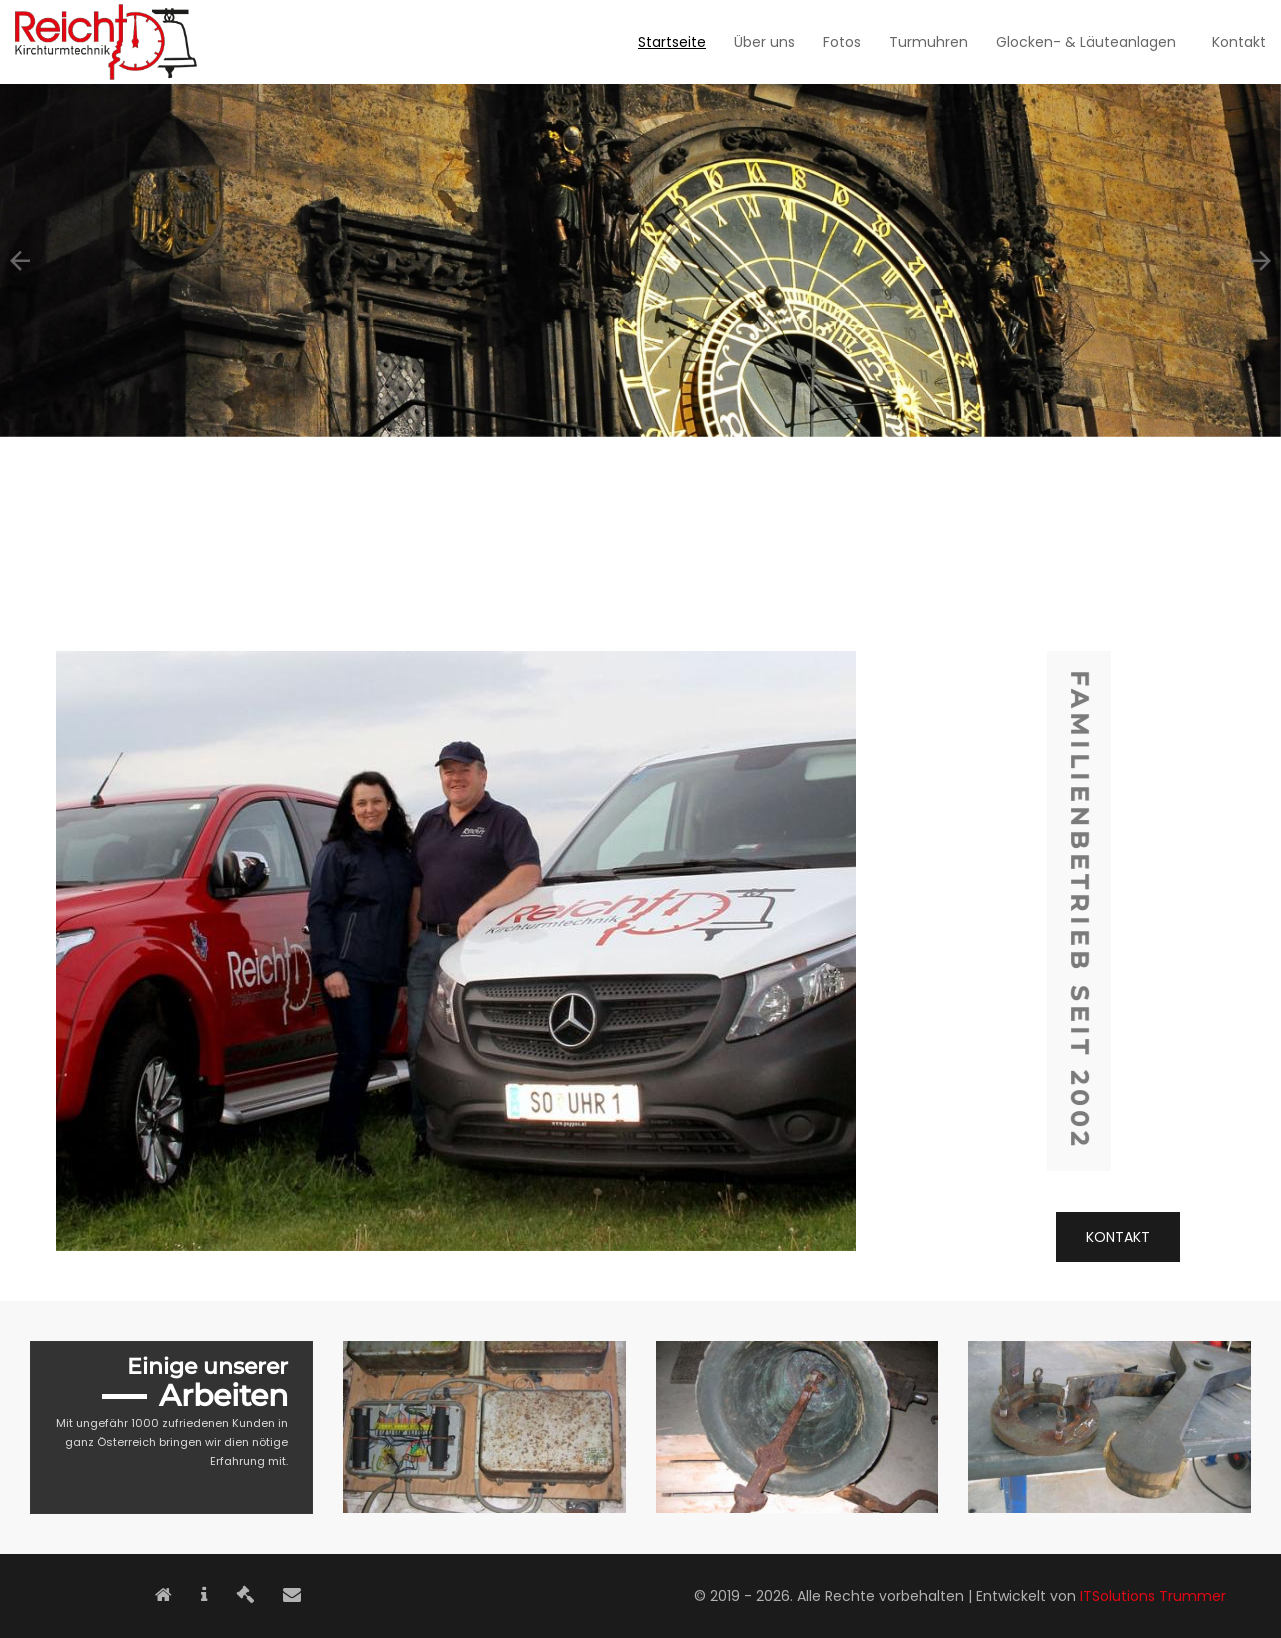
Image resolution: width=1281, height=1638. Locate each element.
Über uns (764, 42)
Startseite (672, 42)
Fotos (842, 42)
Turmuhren (928, 42)
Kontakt (1239, 42)
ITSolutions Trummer (1153, 1596)
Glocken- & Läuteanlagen (1086, 42)
